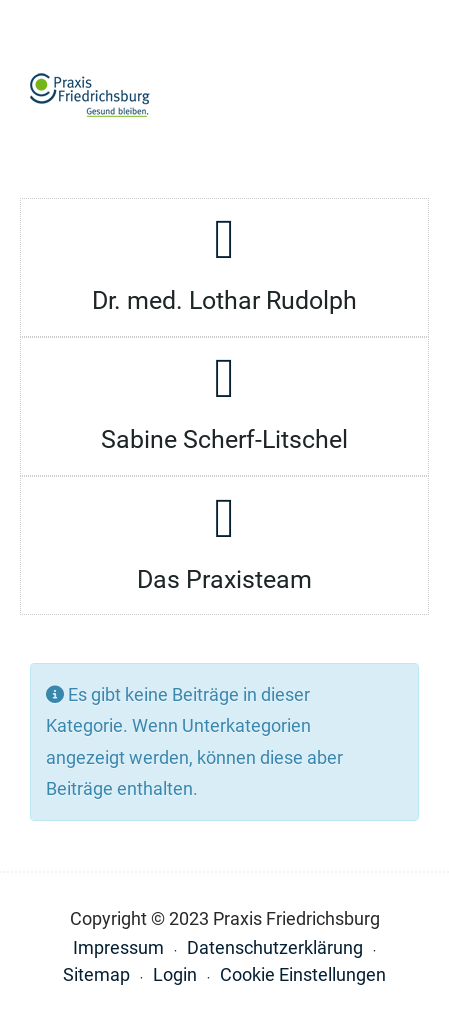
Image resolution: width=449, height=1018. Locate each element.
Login (175, 974)
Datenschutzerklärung (275, 947)
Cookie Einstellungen (303, 974)
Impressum (118, 947)
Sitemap (96, 974)
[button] (410, 96)
